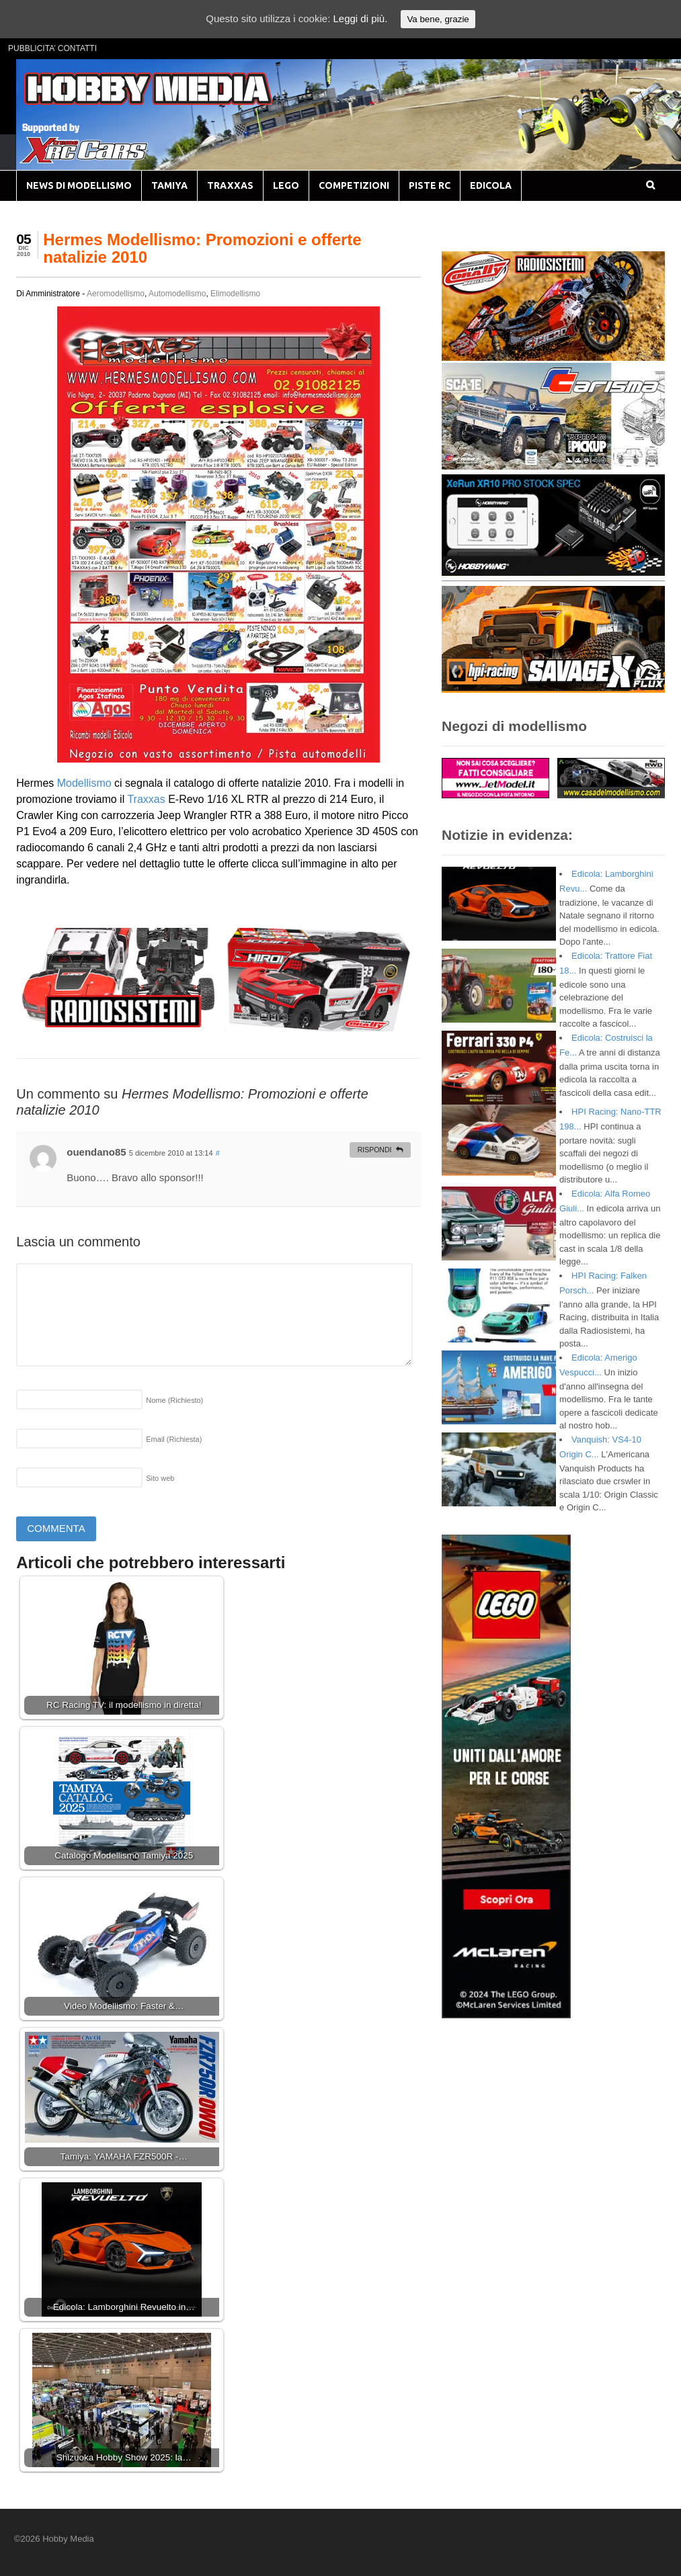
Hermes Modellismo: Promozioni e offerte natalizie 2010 (202, 248)
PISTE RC (429, 185)
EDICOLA (491, 185)
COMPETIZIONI (354, 185)
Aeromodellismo (116, 293)
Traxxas (146, 799)
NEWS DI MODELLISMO (79, 185)
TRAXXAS (230, 185)
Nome (174, 1400)
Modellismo (84, 783)
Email (174, 1439)
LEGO (286, 185)
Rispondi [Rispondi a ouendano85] (375, 1150)
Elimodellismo (235, 293)
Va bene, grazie (438, 19)
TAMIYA (169, 185)
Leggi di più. (360, 18)
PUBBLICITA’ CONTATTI (52, 48)
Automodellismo (177, 293)
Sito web (160, 1478)
